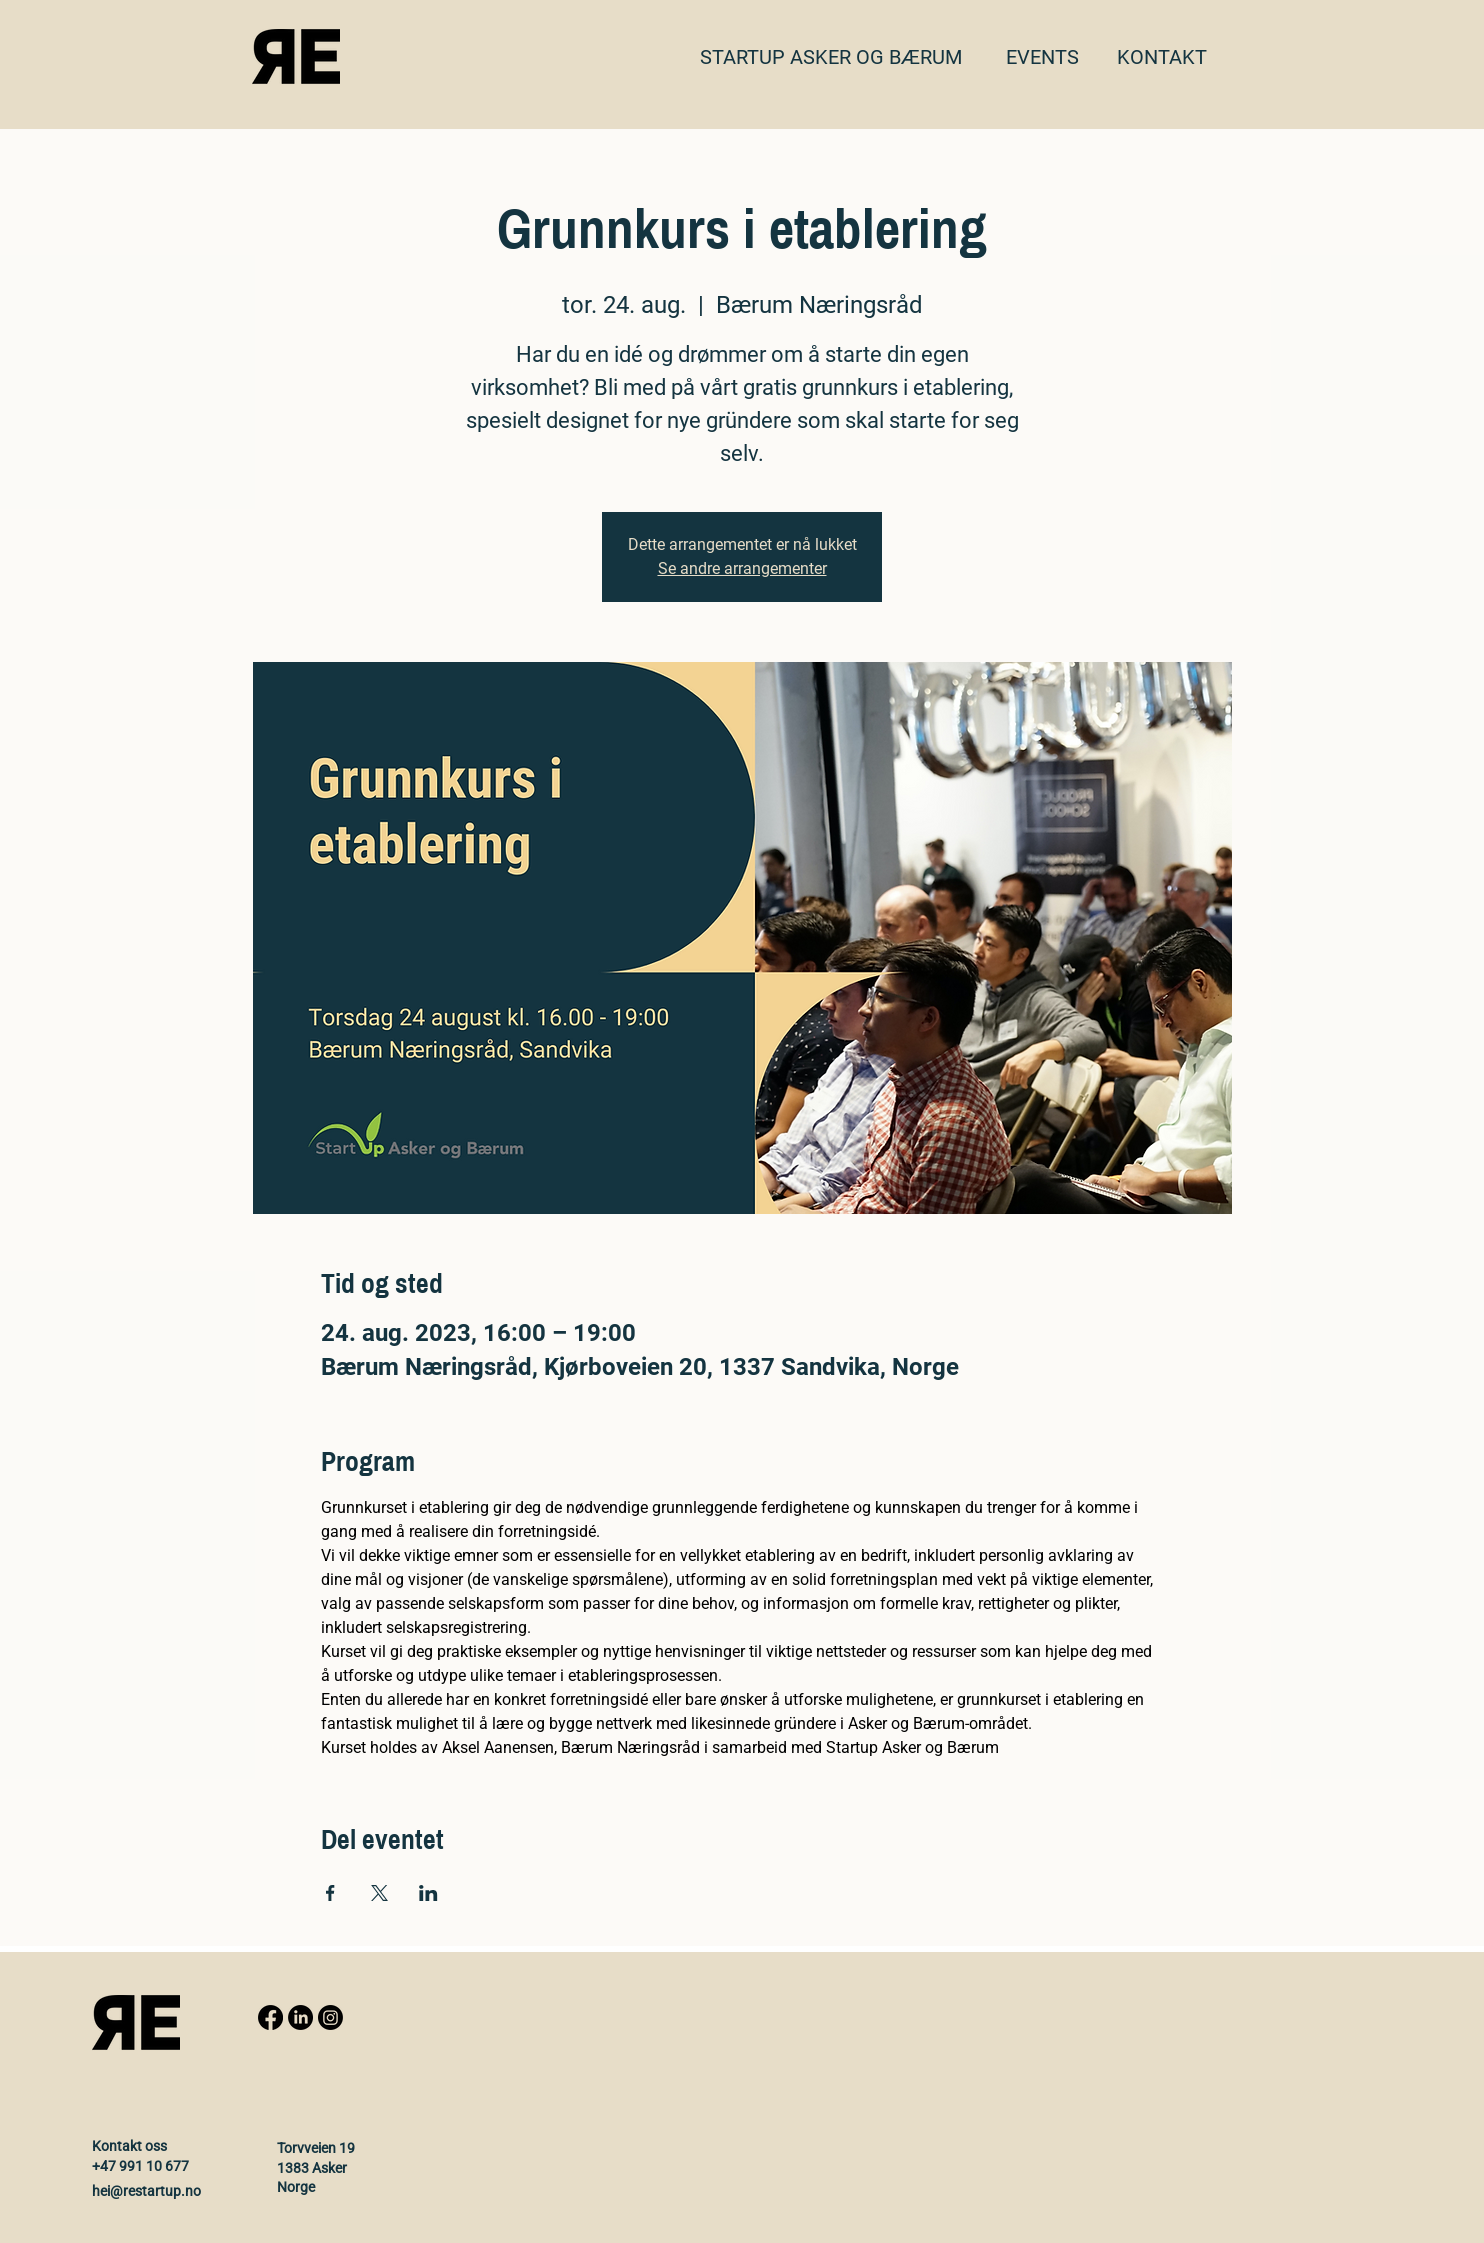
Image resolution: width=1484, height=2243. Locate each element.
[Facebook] (270, 2017)
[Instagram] (330, 2017)
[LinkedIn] (300, 2017)
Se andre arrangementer (742, 568)
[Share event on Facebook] (330, 1893)
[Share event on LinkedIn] (428, 1893)
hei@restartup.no (146, 2191)
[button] (1162, 57)
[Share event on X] (379, 1893)
